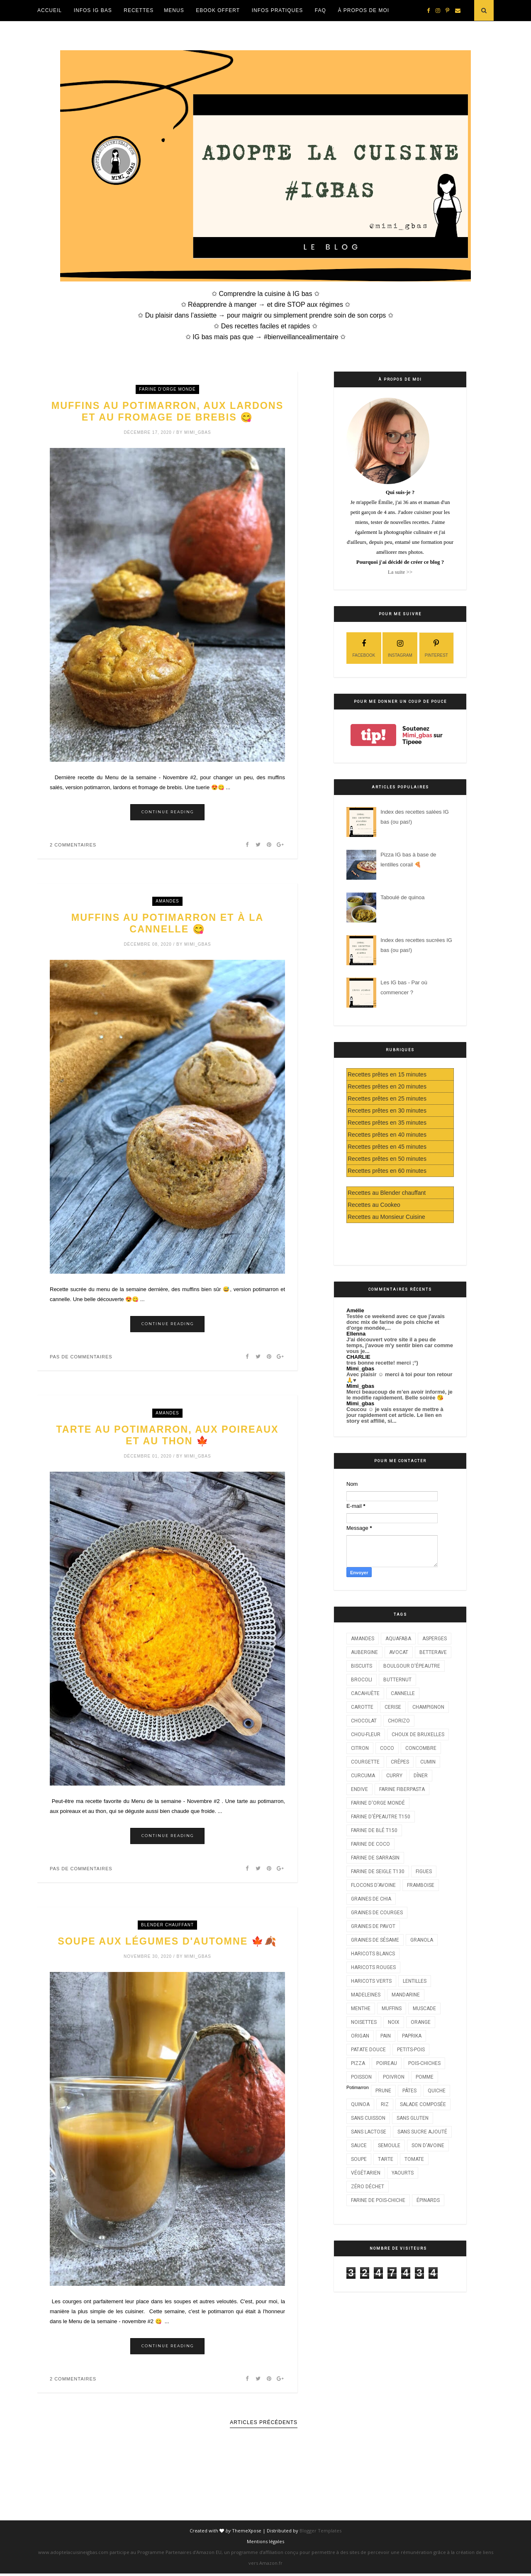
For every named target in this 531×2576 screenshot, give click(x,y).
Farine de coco (370, 1844)
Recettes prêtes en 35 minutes (387, 1122)
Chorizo (399, 1721)
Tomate (414, 2159)
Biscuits (361, 1666)
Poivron (393, 2077)
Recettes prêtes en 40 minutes (387, 1134)
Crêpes (400, 1762)
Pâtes (409, 2091)
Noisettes (364, 2022)
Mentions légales (265, 2544)
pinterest (436, 647)
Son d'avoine (428, 2145)
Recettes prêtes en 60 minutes (387, 1170)
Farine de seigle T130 (377, 1871)
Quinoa (360, 2104)
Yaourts (403, 2173)
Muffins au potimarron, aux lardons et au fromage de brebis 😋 (167, 411)
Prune (383, 2091)
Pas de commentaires (81, 1357)
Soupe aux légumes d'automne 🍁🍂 (167, 1943)
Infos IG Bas (93, 10)
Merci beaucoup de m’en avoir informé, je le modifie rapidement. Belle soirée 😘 (399, 1395)
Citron (360, 1748)
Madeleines (365, 1995)
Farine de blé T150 (374, 1830)
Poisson (361, 2077)
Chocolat (364, 1721)
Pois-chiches (424, 2063)
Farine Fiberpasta (402, 1789)
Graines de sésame (375, 1940)
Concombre (420, 1748)
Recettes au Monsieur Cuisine (386, 1216)
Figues (424, 1871)
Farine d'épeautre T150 (380, 1817)
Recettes (138, 10)
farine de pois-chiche (378, 2200)
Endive (359, 1789)
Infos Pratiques (277, 10)
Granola (421, 1940)
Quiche (437, 2091)
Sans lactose (368, 2132)
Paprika (411, 2036)
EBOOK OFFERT (218, 10)
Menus (174, 10)
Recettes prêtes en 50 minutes (387, 1158)
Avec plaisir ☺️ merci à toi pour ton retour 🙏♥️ (399, 1377)
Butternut (397, 1680)
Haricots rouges (373, 1967)
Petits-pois (411, 2049)
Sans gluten (413, 2118)
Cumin (428, 1762)
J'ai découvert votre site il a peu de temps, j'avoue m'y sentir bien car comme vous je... (399, 1345)
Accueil (49, 10)
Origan (360, 2036)
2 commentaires (73, 845)
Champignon (428, 1707)
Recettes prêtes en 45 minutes (387, 1146)
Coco (387, 1748)
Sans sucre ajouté (422, 2132)
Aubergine (364, 1652)
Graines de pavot (373, 1926)
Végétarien (365, 2173)
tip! (373, 735)
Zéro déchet (367, 2186)
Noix (393, 2022)
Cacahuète (365, 1693)
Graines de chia (371, 1899)
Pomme (425, 2077)
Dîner (421, 1775)
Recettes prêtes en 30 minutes (387, 1110)
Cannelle (403, 1693)
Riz (385, 2104)
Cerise (393, 1707)
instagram (400, 647)
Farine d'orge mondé (167, 389)
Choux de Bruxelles (418, 1734)
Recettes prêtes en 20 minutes (387, 1086)
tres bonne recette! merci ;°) (382, 1363)
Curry (394, 1775)
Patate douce (368, 2049)
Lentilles (414, 1981)
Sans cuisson (368, 2118)
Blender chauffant (167, 1927)
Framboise (420, 1885)
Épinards (428, 2200)
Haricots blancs (373, 1954)
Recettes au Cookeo (374, 1204)
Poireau (386, 2063)
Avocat (398, 1652)
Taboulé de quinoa (402, 897)
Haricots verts (371, 1981)
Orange (421, 2022)
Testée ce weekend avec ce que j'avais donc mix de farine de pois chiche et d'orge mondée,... (395, 1322)
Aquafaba (398, 1638)
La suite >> (400, 572)
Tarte (385, 2159)
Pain (385, 2036)
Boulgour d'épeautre (411, 1666)
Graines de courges (377, 1912)
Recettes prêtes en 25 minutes (387, 1098)
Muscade (424, 2008)
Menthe (360, 2008)
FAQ (320, 10)
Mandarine (406, 1995)
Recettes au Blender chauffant (387, 1192)
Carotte (362, 1707)
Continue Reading (167, 812)
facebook (363, 647)
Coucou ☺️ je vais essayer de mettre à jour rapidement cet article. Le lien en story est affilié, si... (394, 1415)
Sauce (359, 2145)
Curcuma (363, 1775)
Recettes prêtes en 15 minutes (387, 1074)
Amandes (167, 902)
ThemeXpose (246, 2533)
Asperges (434, 1638)
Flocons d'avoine (373, 1885)
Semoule (389, 2145)
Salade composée (423, 2104)
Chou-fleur (365, 1734)
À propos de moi (363, 10)
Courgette (365, 1762)
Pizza (358, 2063)
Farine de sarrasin (375, 1858)
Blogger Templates (320, 2533)
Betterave (433, 1652)
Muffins (392, 2008)
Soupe (359, 2159)
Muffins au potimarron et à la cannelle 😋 (167, 924)
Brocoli (361, 1680)
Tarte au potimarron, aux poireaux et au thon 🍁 (167, 1436)
